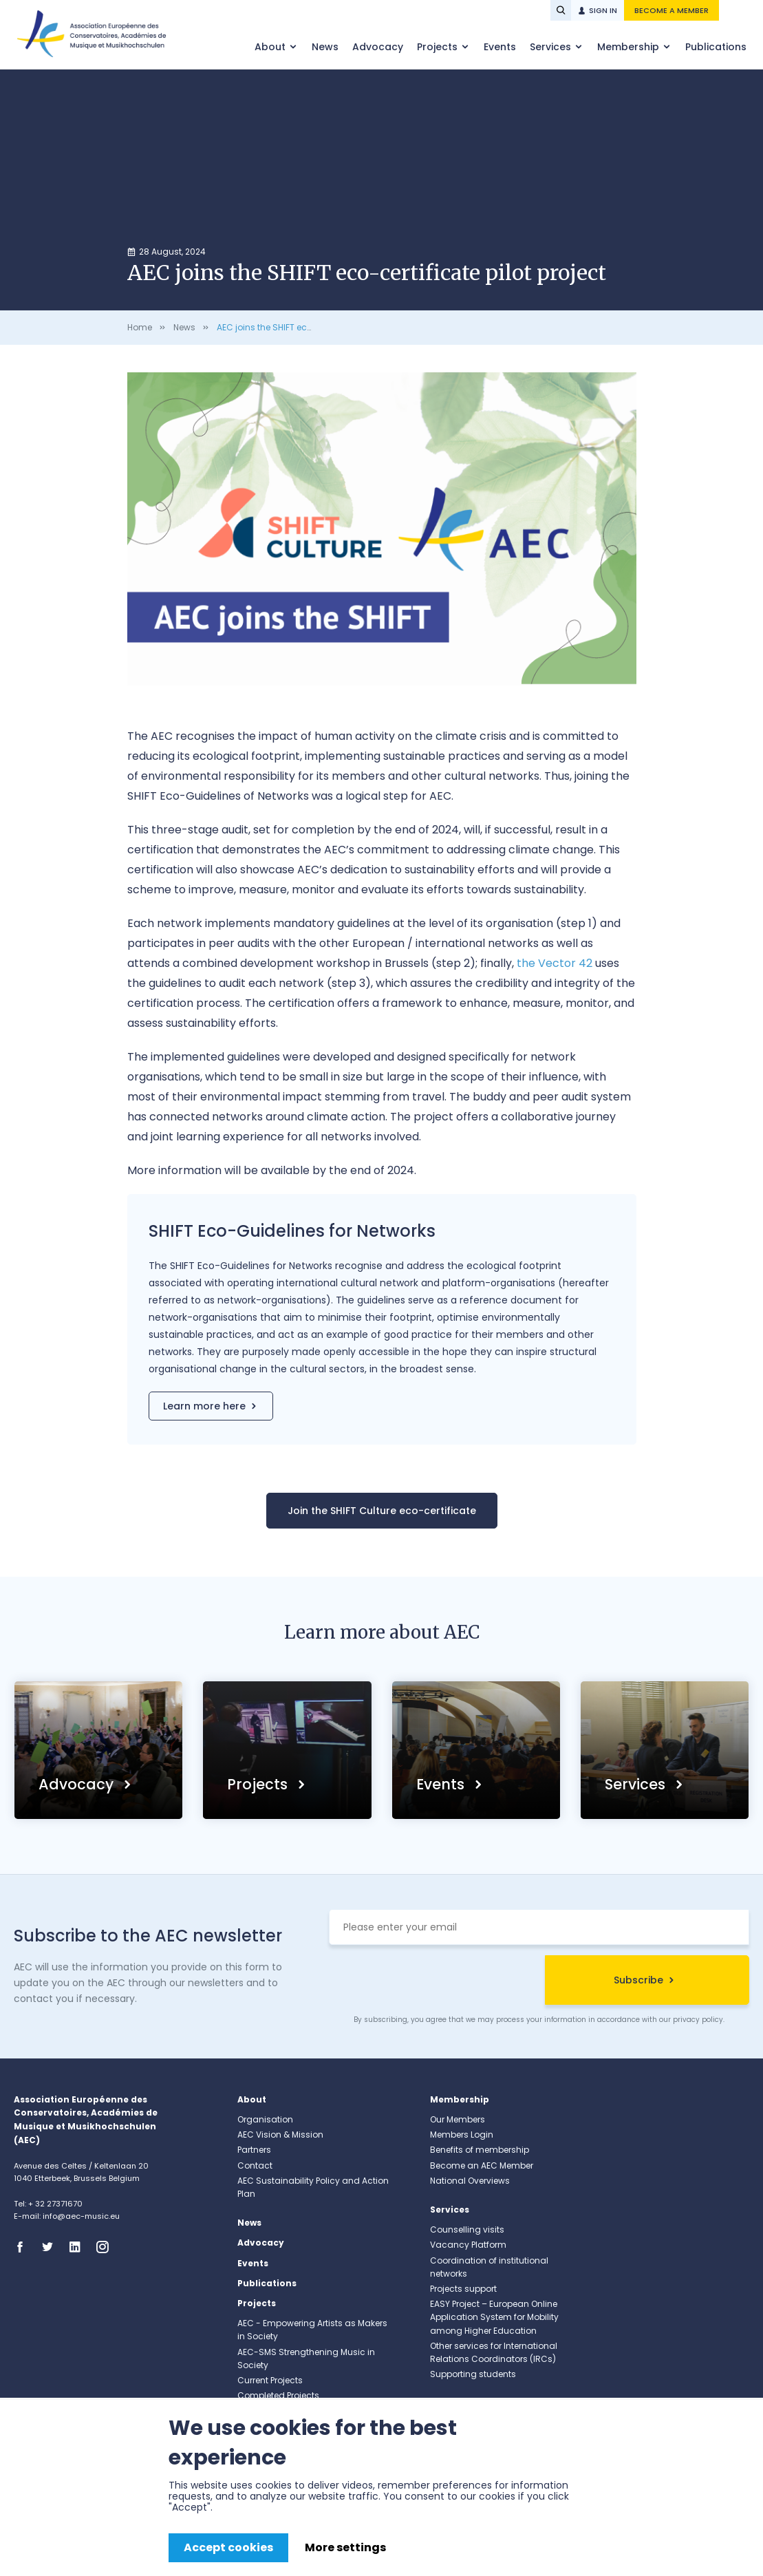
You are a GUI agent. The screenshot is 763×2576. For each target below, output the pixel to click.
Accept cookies (228, 2547)
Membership (629, 47)
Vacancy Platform (468, 2244)
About (271, 47)
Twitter (51, 2247)
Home (139, 327)
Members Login (461, 2134)
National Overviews (470, 2180)
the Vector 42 (554, 963)
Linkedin (79, 2247)
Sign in (603, 10)
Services (552, 47)
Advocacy (377, 47)
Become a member (671, 10)
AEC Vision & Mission (280, 2134)
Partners (254, 2149)
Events (500, 47)
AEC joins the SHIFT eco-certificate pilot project (313, 327)
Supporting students (473, 2374)
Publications (715, 47)
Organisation (265, 2119)
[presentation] (433, 1982)
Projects (438, 47)
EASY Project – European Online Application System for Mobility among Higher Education (494, 2317)
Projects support (463, 2289)
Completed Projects (278, 2395)
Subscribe (638, 1980)
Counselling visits (467, 2229)
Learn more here (204, 1406)
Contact (254, 2165)
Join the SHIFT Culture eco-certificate (382, 1511)
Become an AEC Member (481, 2165)
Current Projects (270, 2380)
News (325, 47)
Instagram (106, 2247)
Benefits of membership (479, 2149)
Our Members (457, 2119)
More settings (345, 2547)
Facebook (24, 2247)
